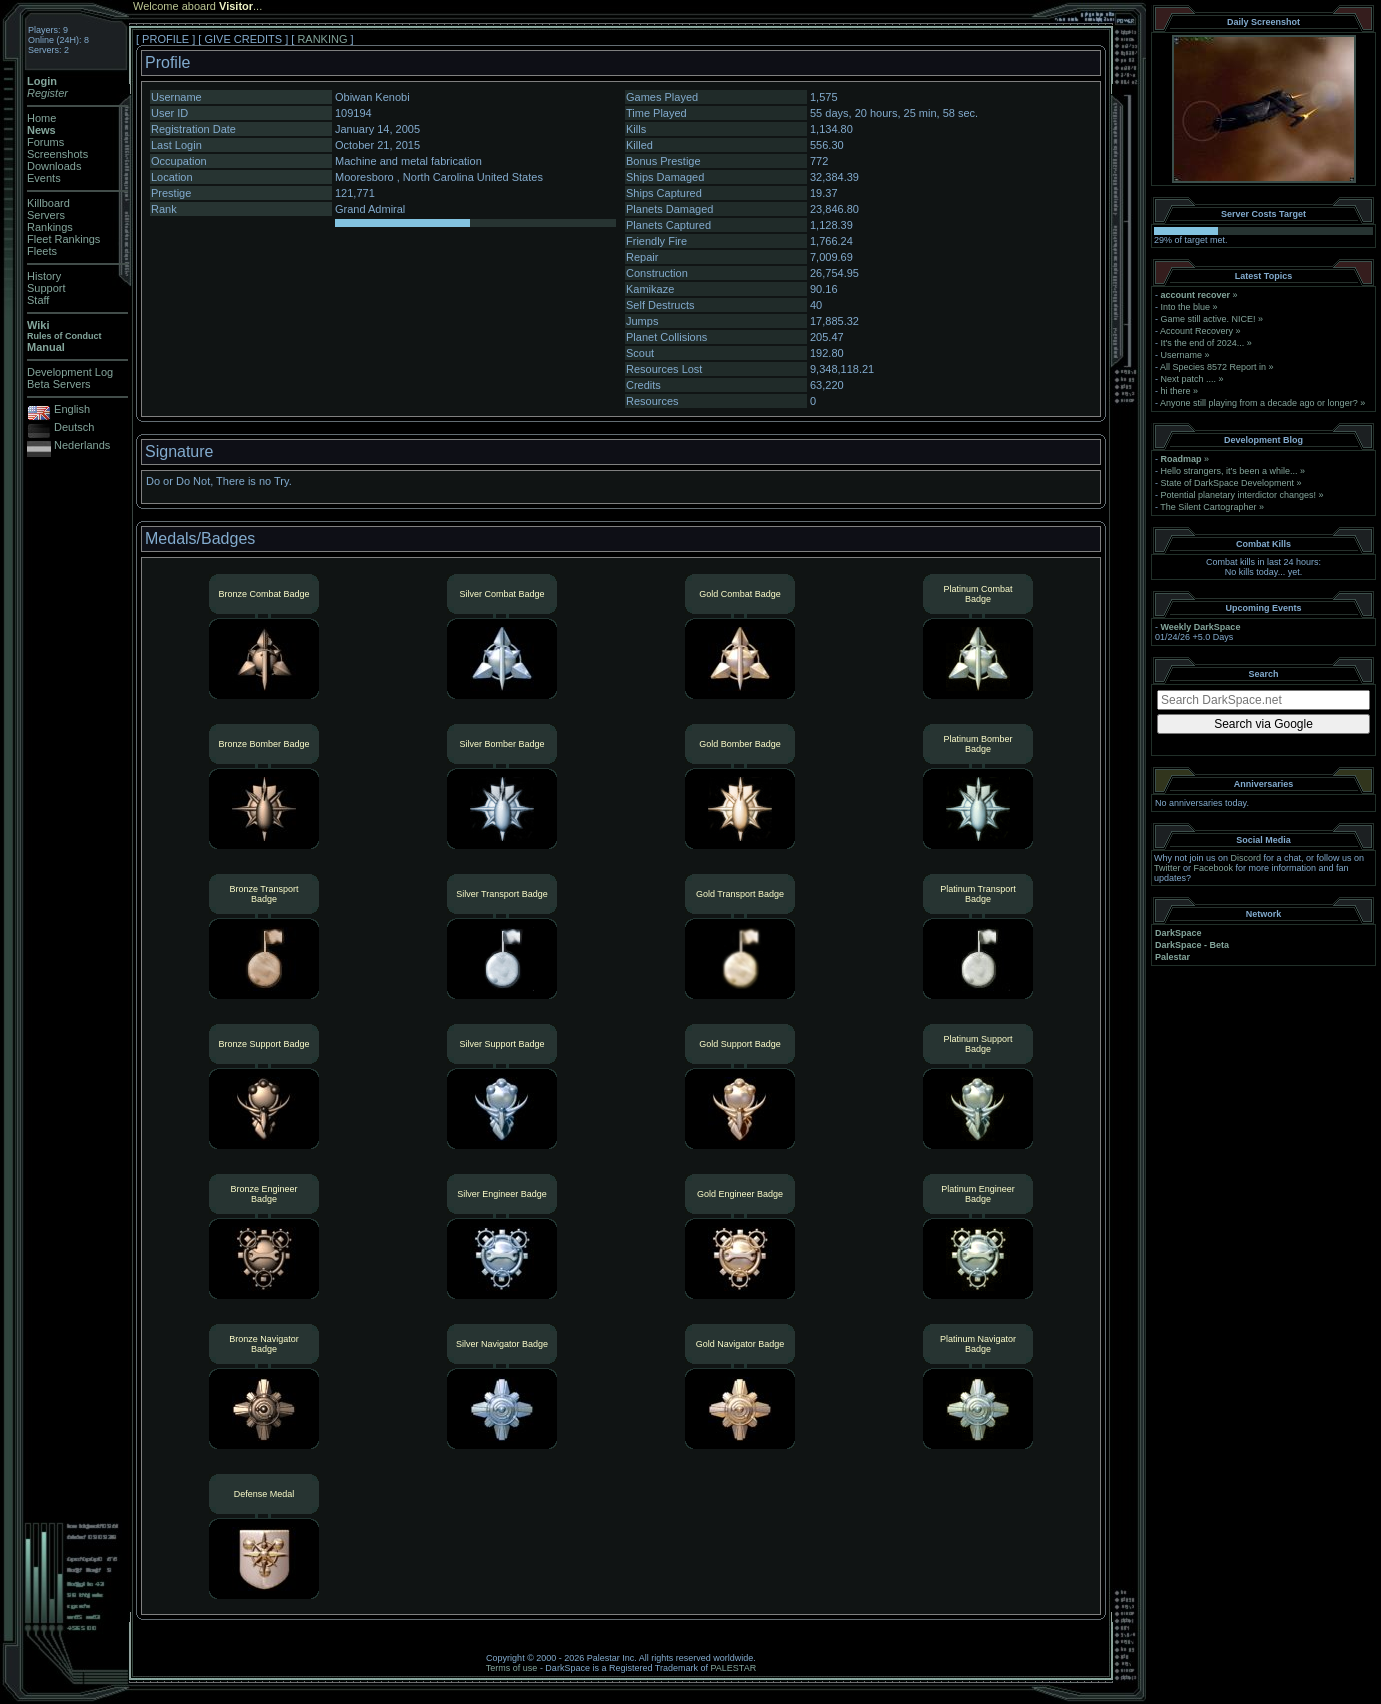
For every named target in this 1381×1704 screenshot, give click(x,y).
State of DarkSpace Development (1228, 483)
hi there (1176, 391)
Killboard (48, 203)
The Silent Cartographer (1208, 507)
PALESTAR (733, 1668)
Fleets (42, 251)
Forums (45, 142)
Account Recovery (1196, 331)
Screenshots (57, 154)
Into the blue (1186, 307)
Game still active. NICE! (1210, 319)
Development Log (70, 372)
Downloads (54, 166)
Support (46, 288)
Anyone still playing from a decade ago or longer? (1259, 403)
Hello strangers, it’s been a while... (1229, 471)
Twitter (1167, 868)
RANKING (322, 39)
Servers (46, 215)
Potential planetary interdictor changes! (1239, 495)
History (44, 276)
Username (1182, 355)
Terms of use (512, 1668)
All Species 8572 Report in (1213, 367)
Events (44, 178)
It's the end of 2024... (1203, 343)
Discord (1246, 858)
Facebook (1214, 868)
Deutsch (74, 427)
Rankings (50, 227)
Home (41, 118)
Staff (38, 300)
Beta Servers (59, 384)
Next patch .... (1189, 379)
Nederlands (82, 445)
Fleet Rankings (63, 239)
